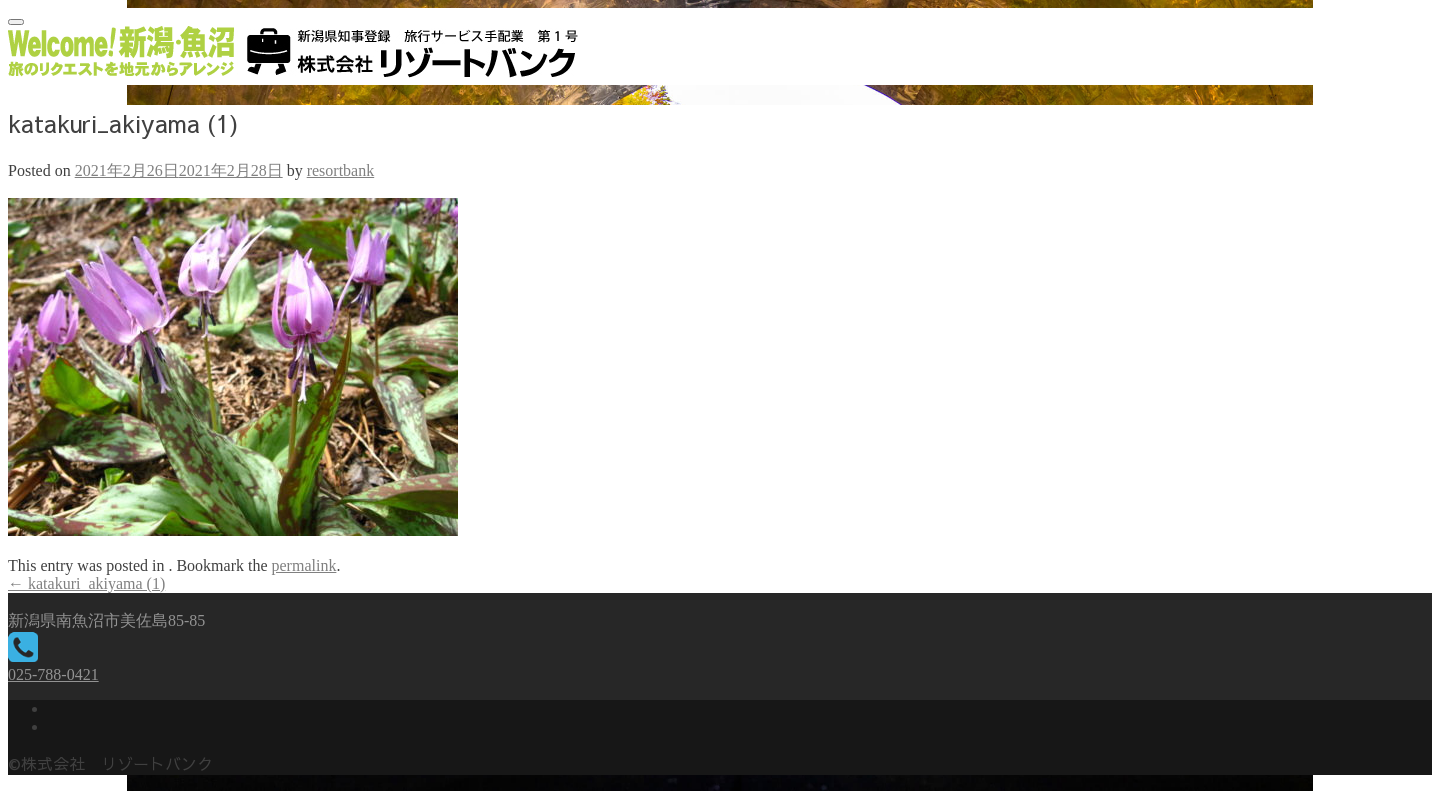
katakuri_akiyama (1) (86, 583)
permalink (304, 565)
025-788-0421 (53, 674)
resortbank (341, 170)
